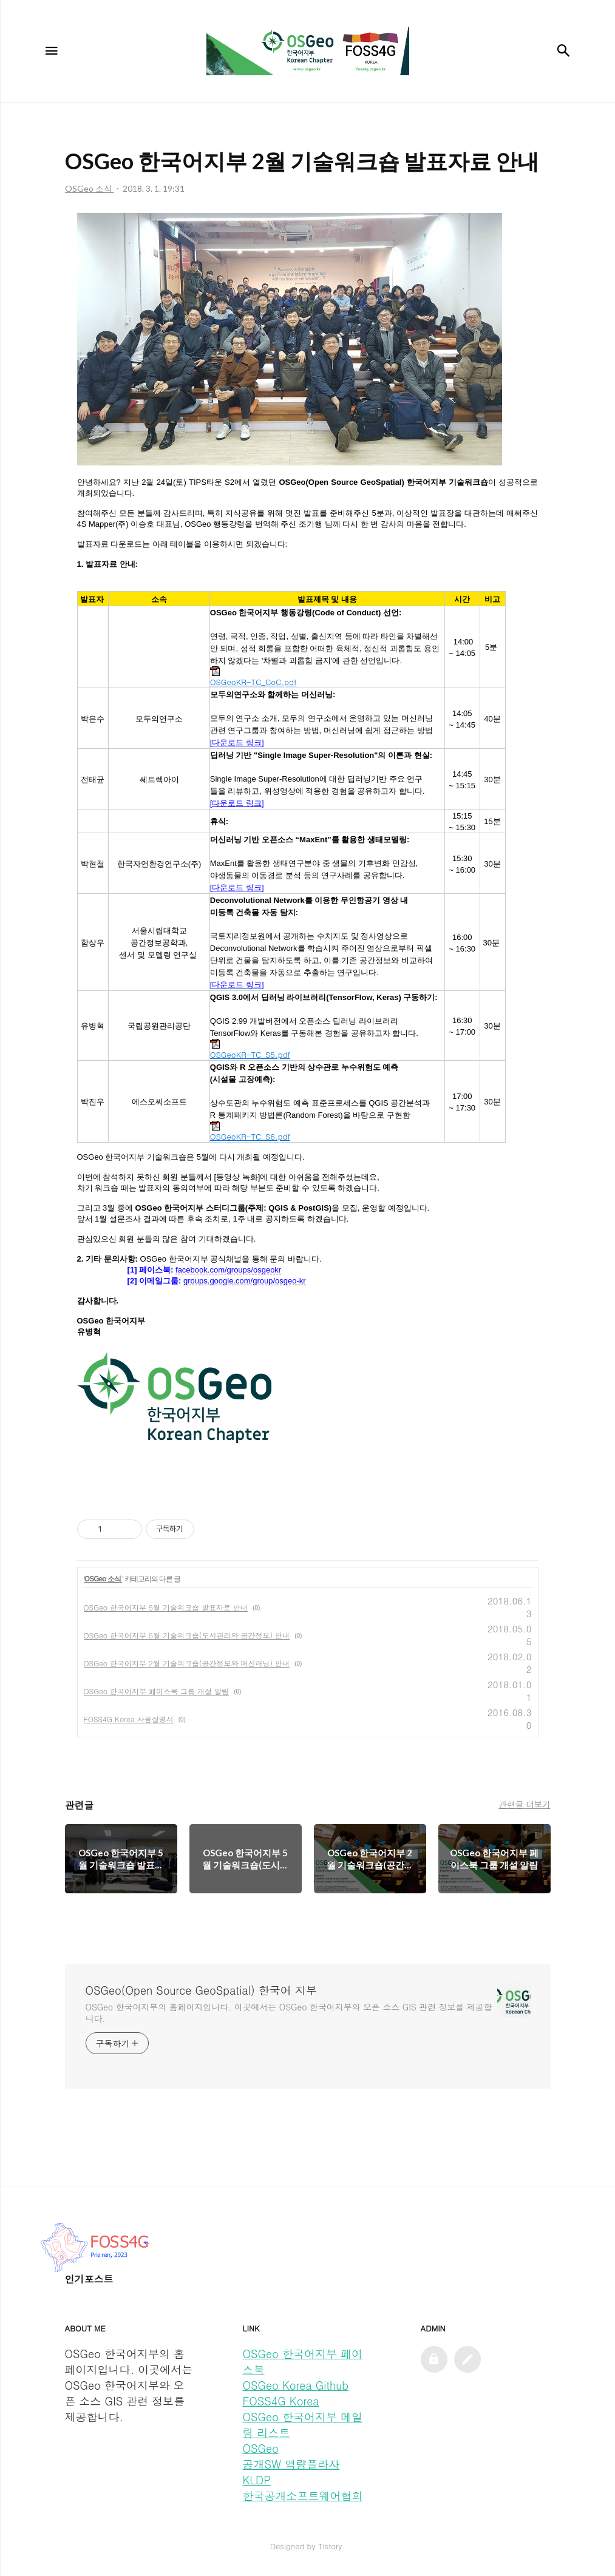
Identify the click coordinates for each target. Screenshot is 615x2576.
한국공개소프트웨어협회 (303, 2495)
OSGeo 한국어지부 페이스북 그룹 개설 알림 (156, 1691)
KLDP (257, 2479)
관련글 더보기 (524, 1804)
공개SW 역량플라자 (291, 2464)
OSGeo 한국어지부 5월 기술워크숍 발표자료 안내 (166, 1607)
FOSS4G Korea (281, 2401)
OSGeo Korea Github (295, 2385)
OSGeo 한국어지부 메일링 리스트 (302, 2424)
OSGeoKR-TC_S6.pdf (250, 1131)
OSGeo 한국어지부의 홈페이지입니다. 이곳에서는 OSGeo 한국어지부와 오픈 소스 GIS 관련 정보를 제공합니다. (289, 2012)
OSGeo (261, 2448)
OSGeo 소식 (103, 1579)
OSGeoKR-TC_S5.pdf (250, 1049)
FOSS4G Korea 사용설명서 (129, 1719)
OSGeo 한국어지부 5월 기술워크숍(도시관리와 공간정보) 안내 (187, 1635)
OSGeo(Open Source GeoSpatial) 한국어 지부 (201, 1990)
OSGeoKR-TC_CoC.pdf (253, 677)
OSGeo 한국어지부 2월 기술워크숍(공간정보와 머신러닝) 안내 (187, 1663)
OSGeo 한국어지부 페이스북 (302, 2361)
